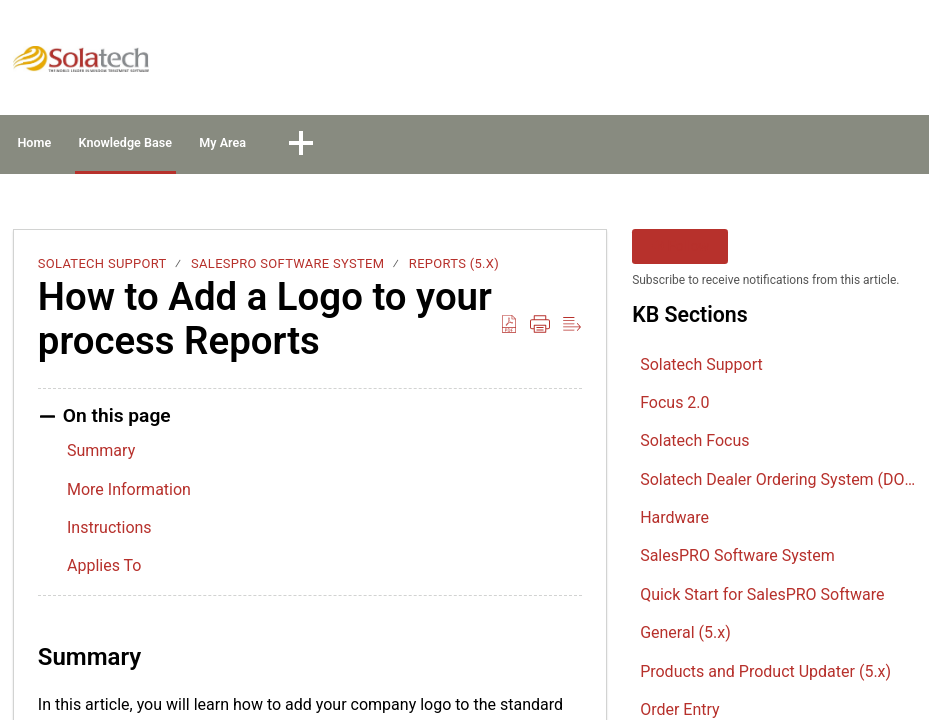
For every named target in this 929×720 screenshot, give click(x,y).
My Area (379, 145)
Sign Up (840, 63)
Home (69, 145)
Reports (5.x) (454, 269)
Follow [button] (680, 252)
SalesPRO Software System (287, 269)
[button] (903, 64)
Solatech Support (102, 269)
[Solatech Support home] (81, 59)
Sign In (756, 63)
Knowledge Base (220, 145)
